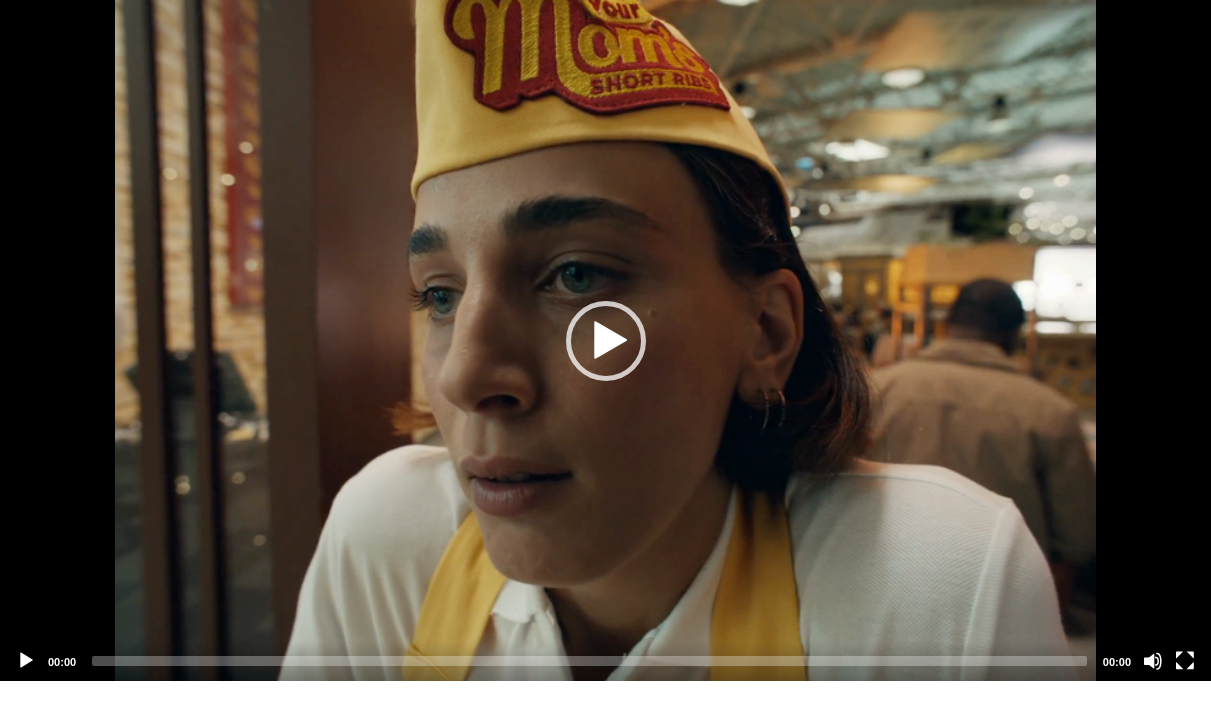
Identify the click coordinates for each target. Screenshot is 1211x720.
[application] (605, 340)
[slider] (589, 661)
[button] (606, 341)
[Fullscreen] (1185, 661)
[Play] (26, 661)
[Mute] (1153, 661)
